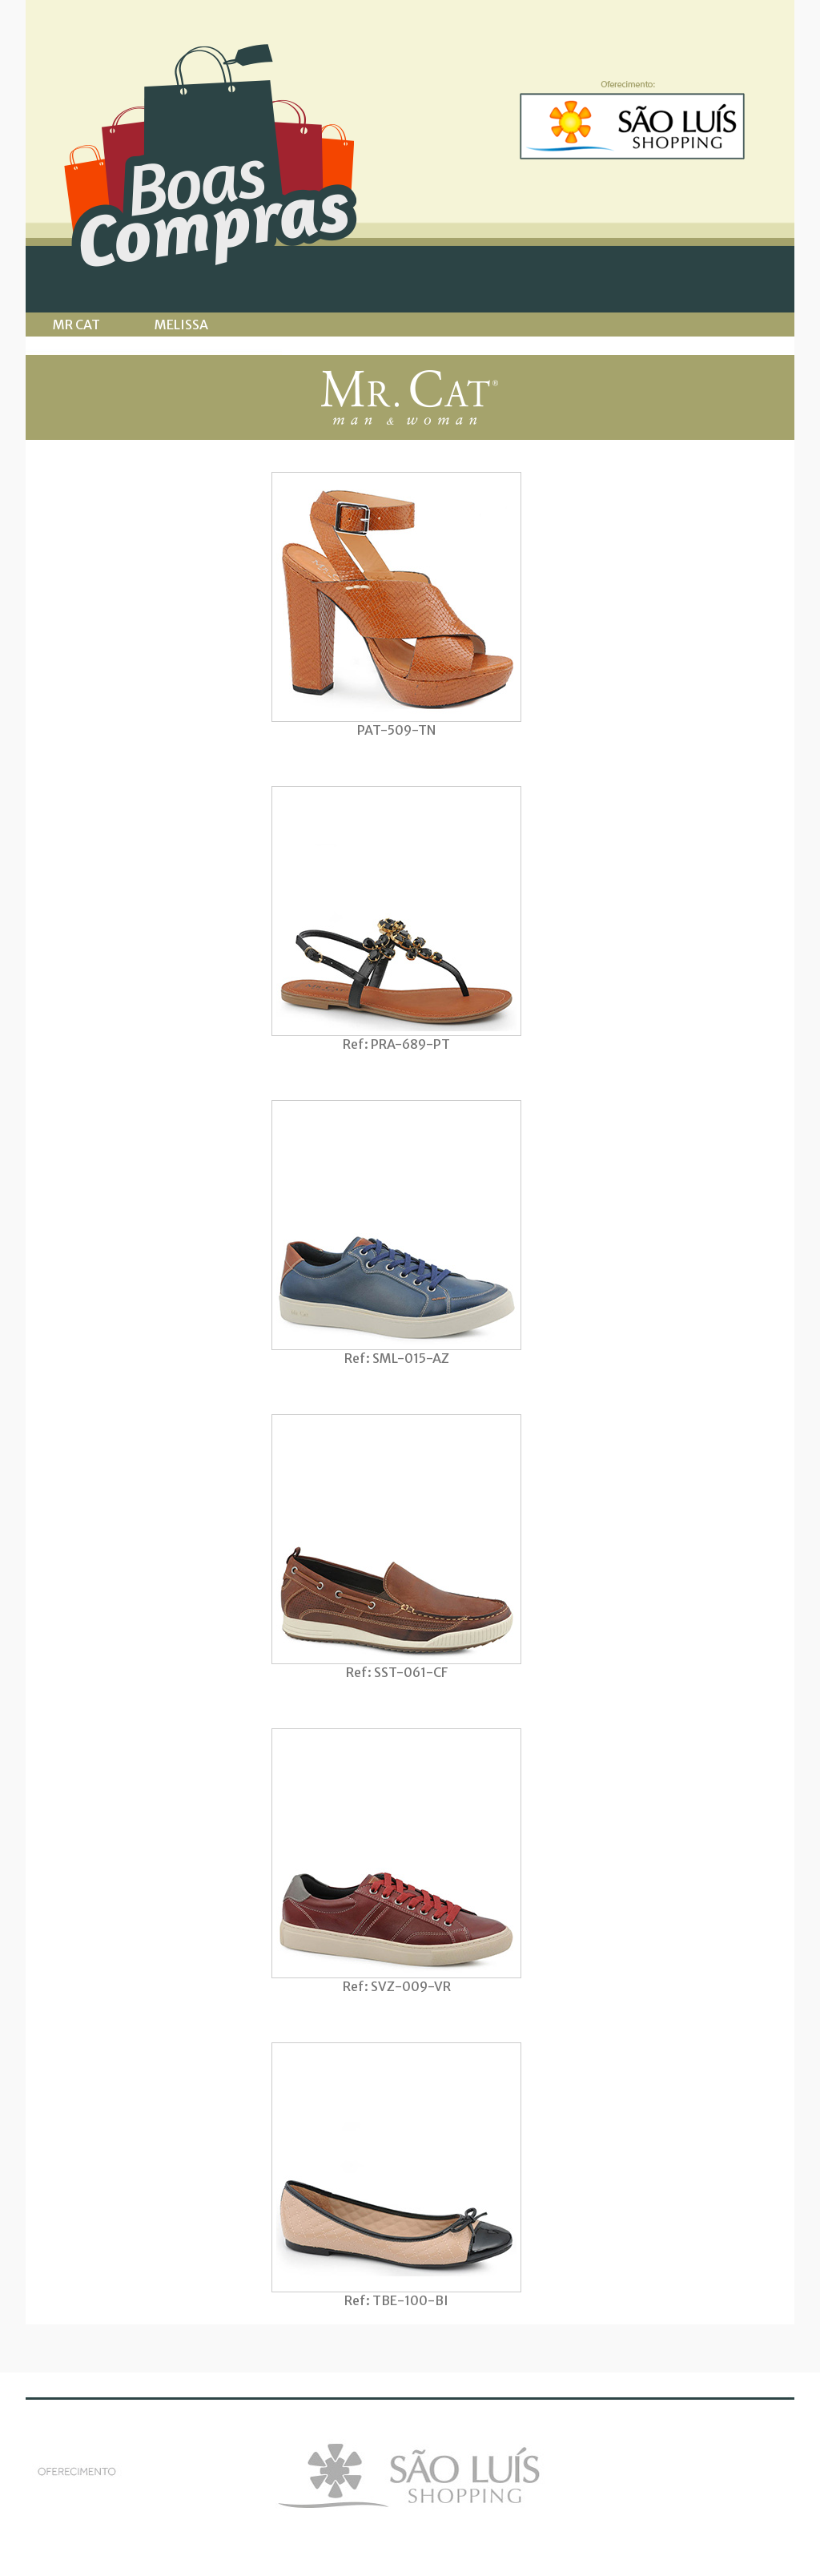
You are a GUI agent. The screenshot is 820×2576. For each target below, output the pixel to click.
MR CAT (76, 324)
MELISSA (181, 324)
